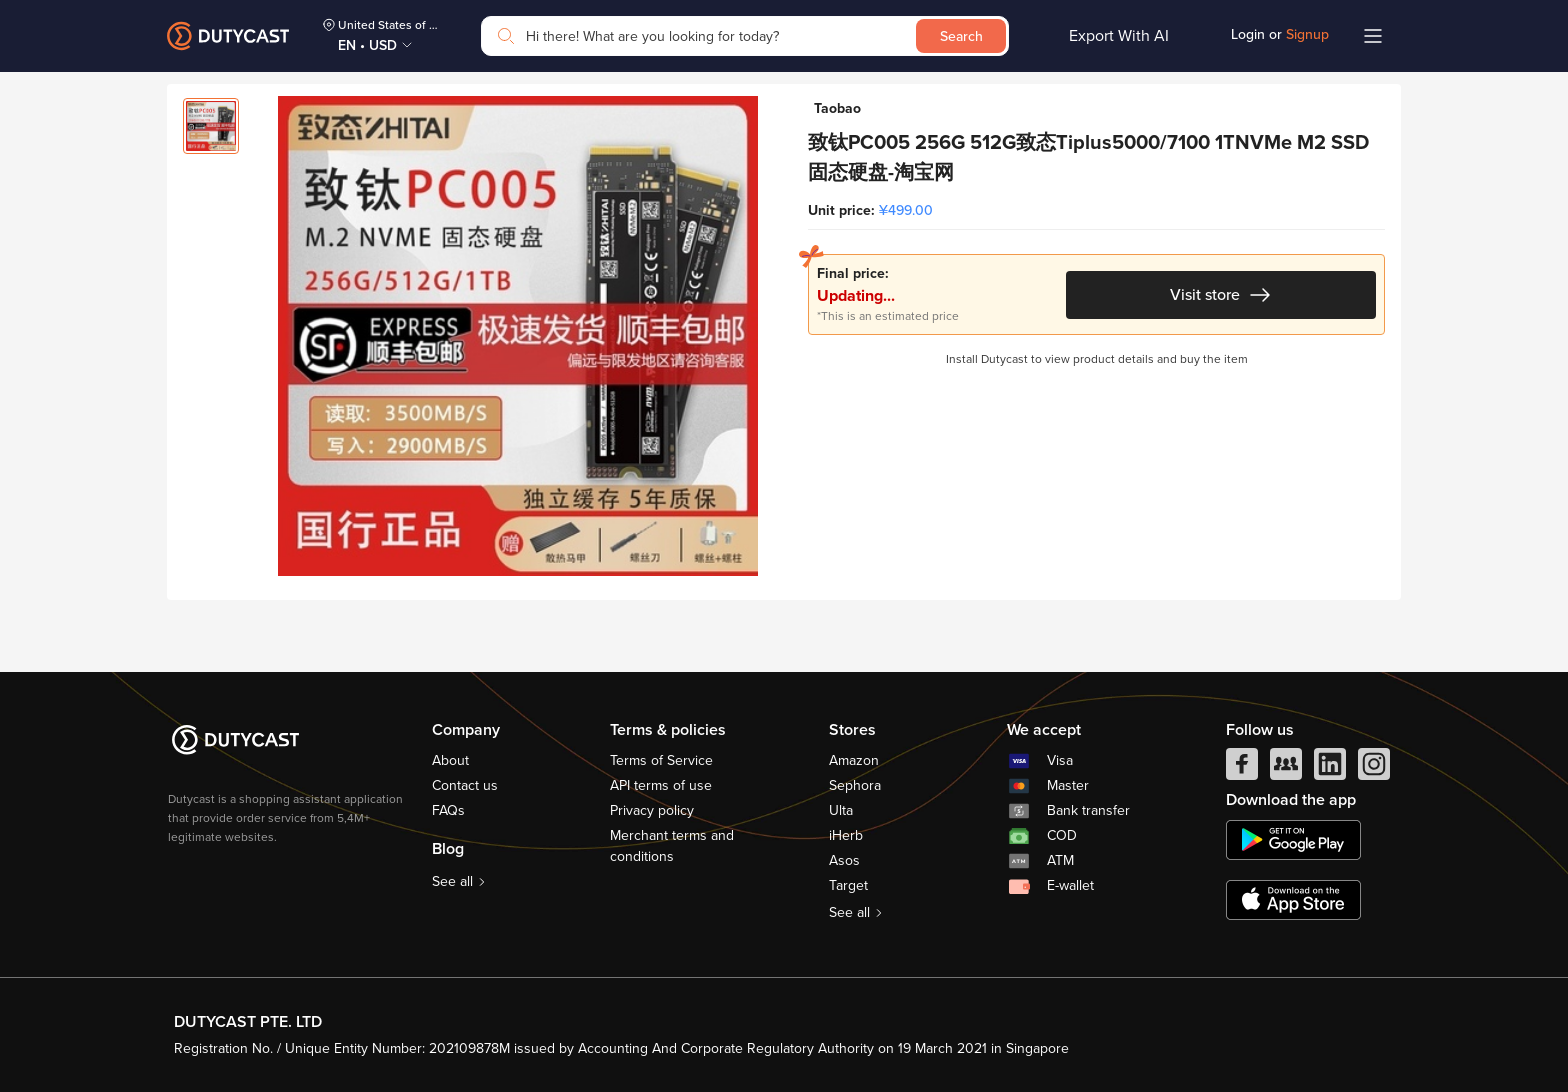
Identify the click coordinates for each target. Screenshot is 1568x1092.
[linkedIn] (1330, 769)
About (450, 760)
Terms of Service (661, 760)
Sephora (855, 785)
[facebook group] (1286, 769)
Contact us (465, 785)
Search (961, 36)
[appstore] (1293, 900)
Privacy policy (652, 810)
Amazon (854, 760)
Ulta (841, 810)
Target (848, 885)
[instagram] (1374, 769)
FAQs (448, 810)
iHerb (846, 835)
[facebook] (1242, 769)
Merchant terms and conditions (672, 846)
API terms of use (661, 785)
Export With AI (1119, 36)
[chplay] (1293, 840)
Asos (844, 860)
